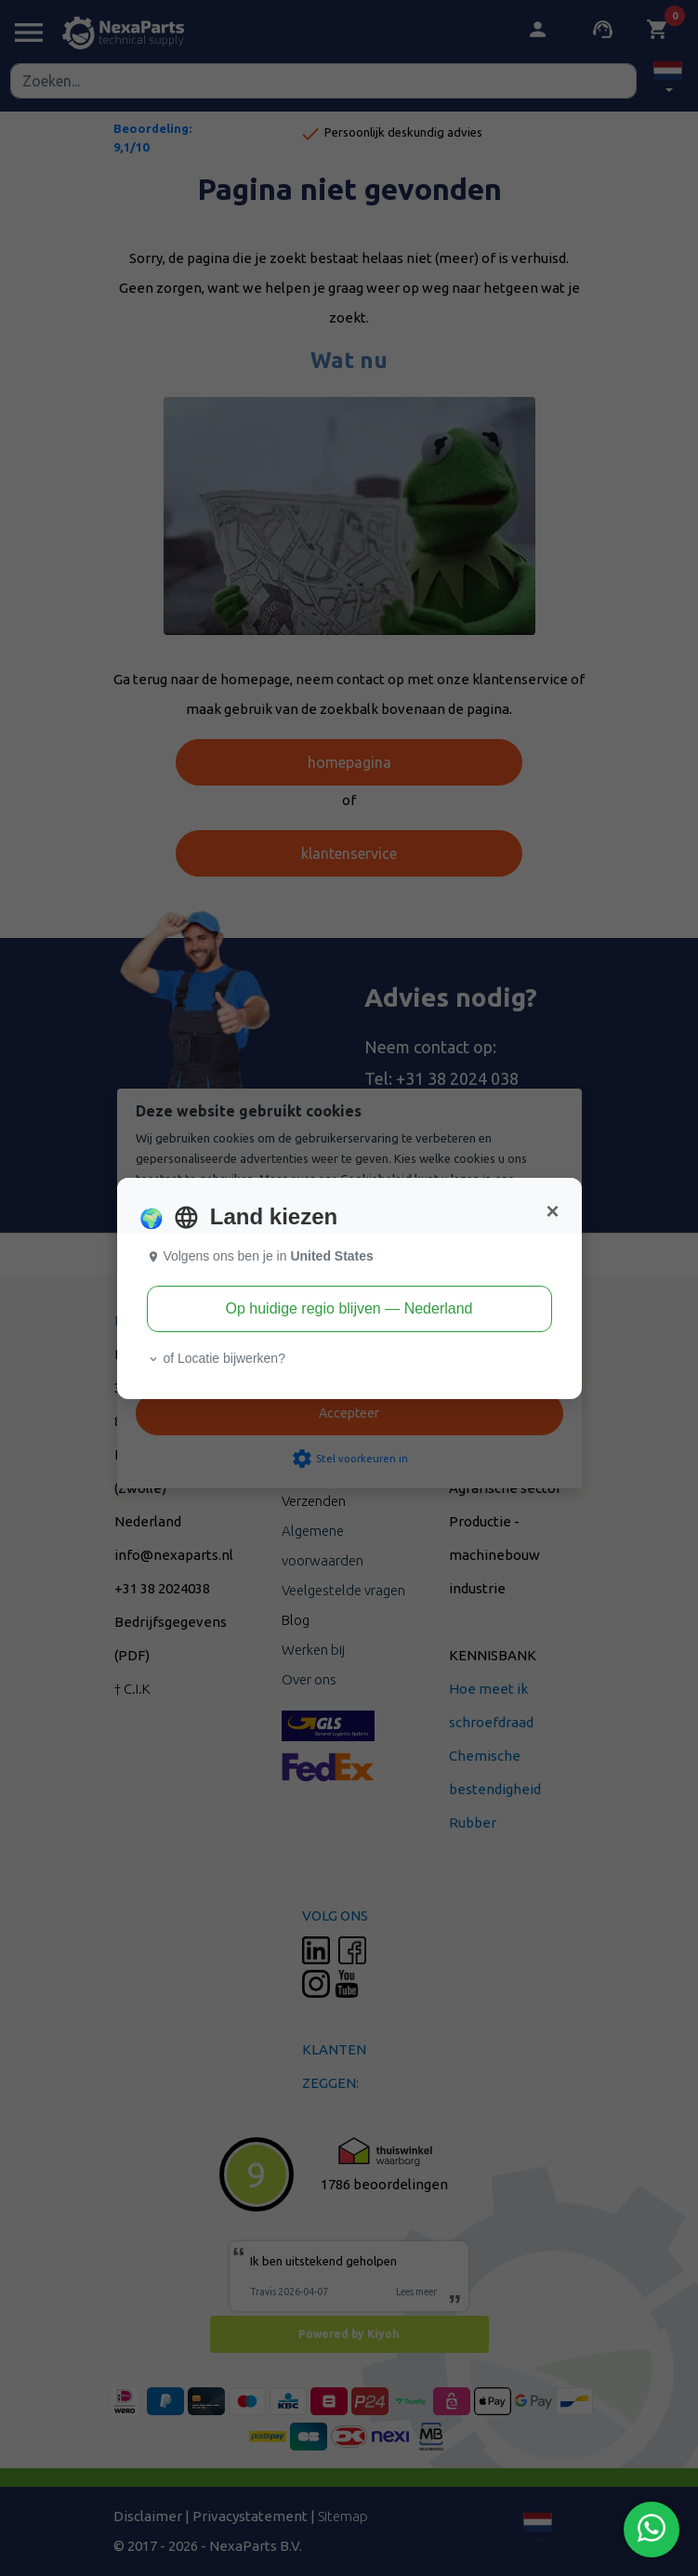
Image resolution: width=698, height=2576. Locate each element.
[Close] (552, 1211)
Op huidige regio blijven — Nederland (349, 1308)
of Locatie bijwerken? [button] (216, 1358)
